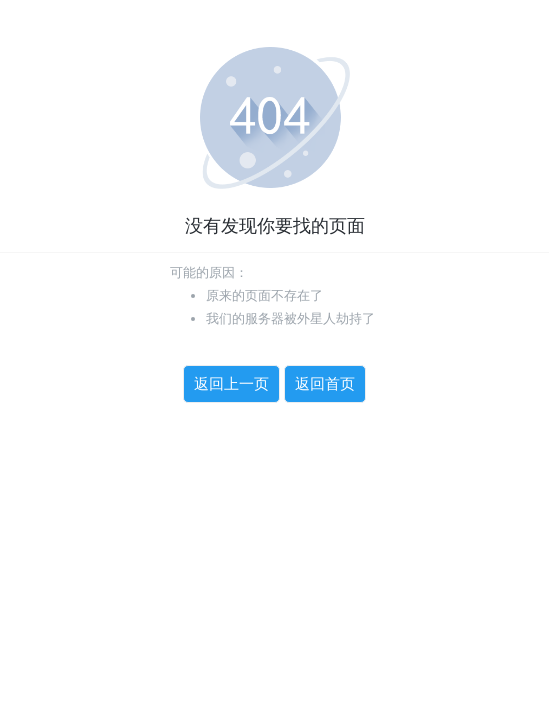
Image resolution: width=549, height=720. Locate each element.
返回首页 (325, 384)
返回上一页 (231, 384)
